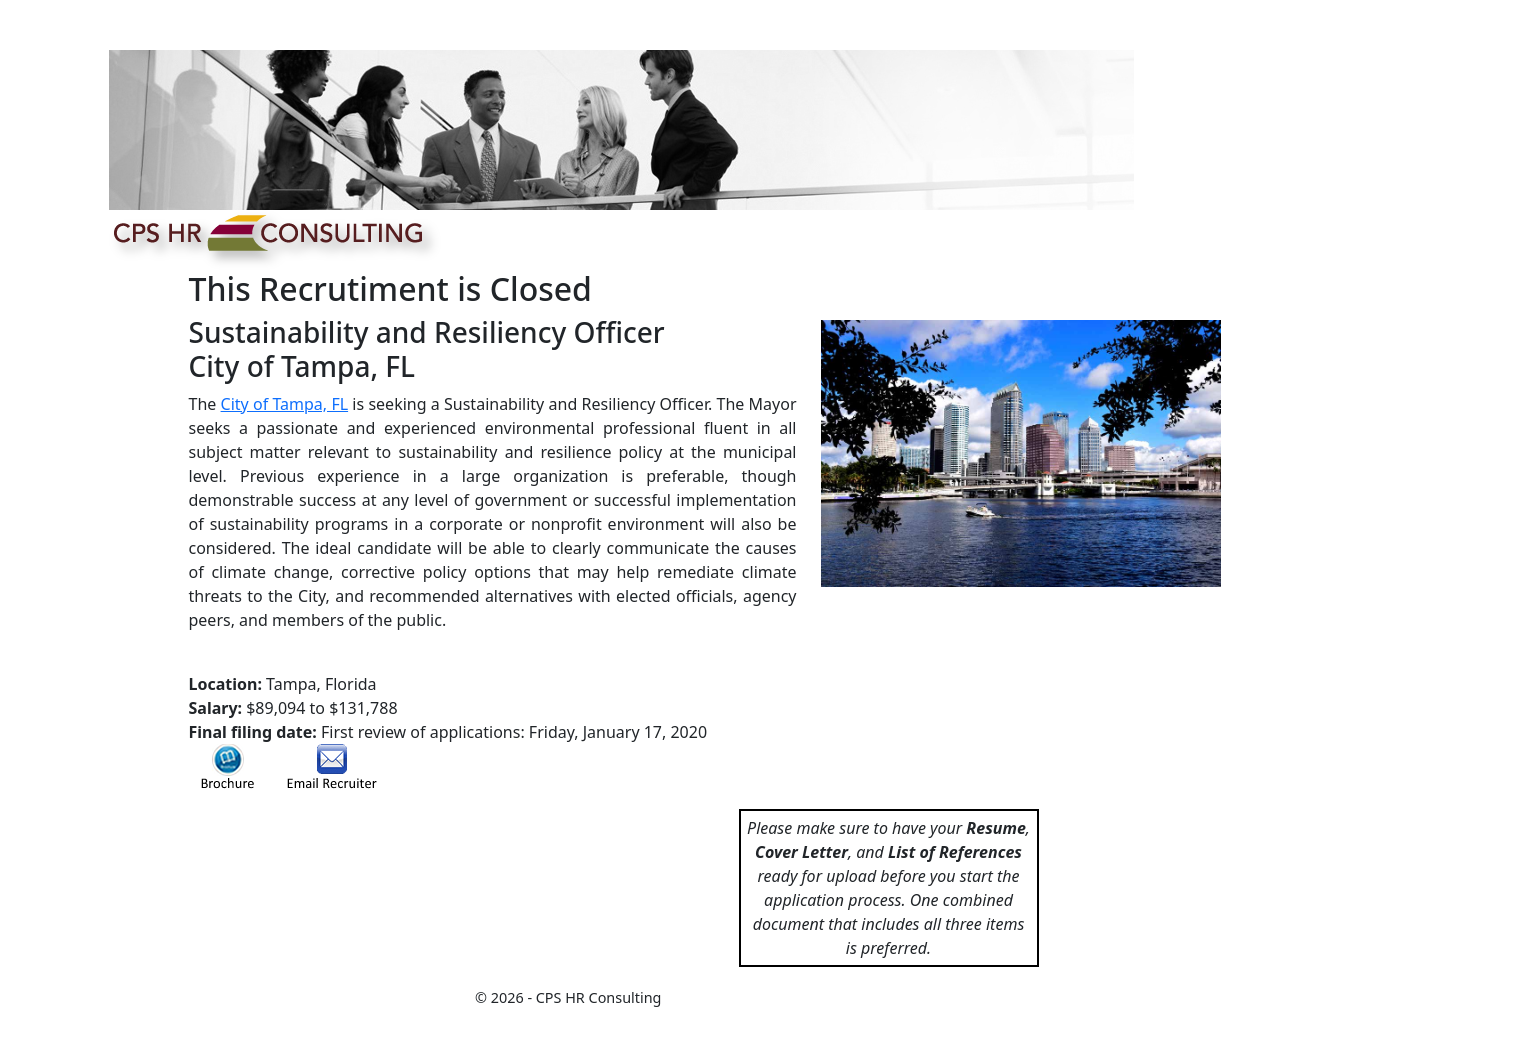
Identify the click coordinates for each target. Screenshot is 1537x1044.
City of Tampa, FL (285, 404)
